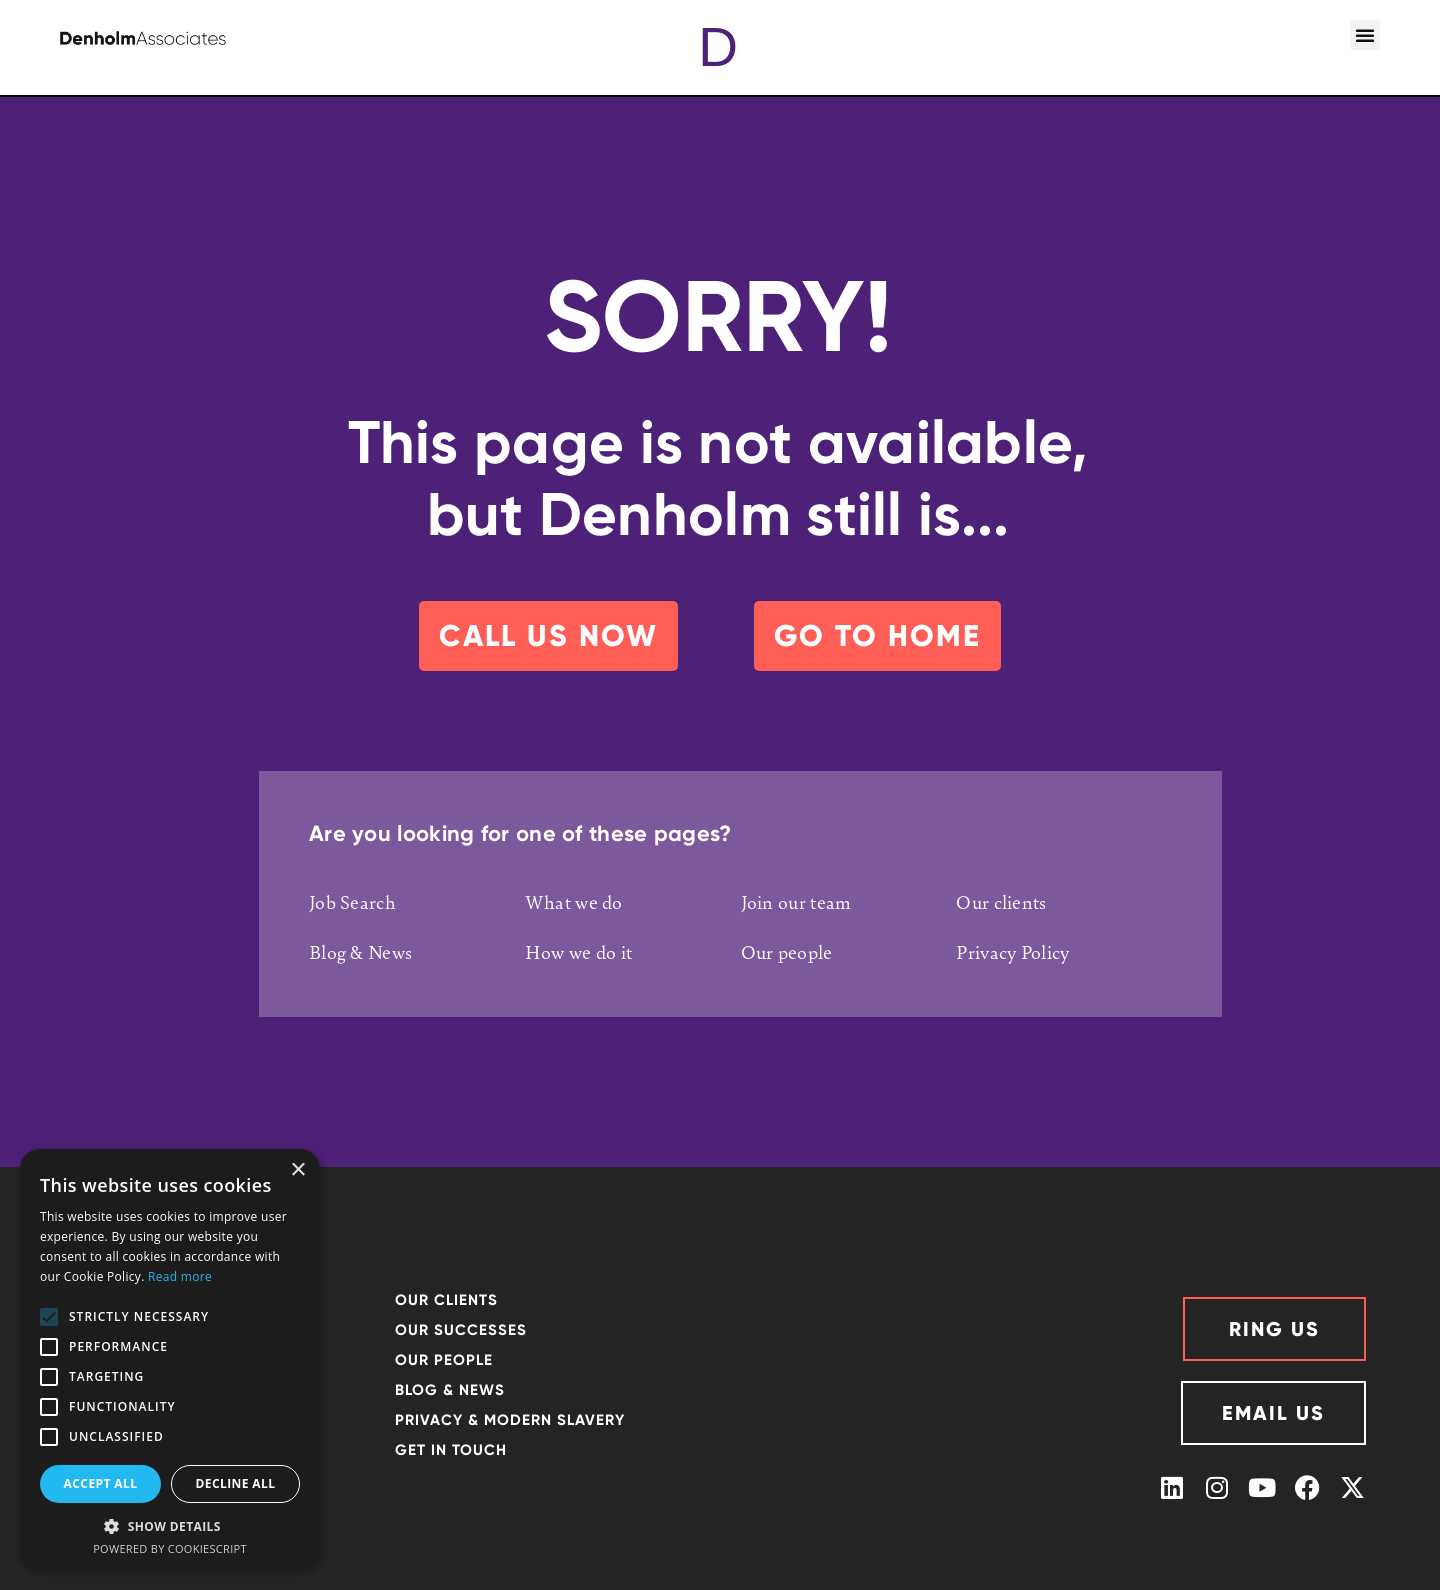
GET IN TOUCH (451, 1450)
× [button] (297, 1170)
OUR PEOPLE (444, 1360)
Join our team (796, 902)
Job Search (352, 902)
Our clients (1001, 902)
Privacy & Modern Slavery (510, 1420)
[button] (1365, 35)
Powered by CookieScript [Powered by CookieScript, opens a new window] (170, 1548)
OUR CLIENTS (446, 1300)
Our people (787, 952)
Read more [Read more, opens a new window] (180, 1276)
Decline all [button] (236, 1483)
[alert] (170, 1359)
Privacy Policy (1012, 952)
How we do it (579, 952)
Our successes (461, 1330)
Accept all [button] (101, 1483)
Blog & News (360, 952)
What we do (574, 902)
